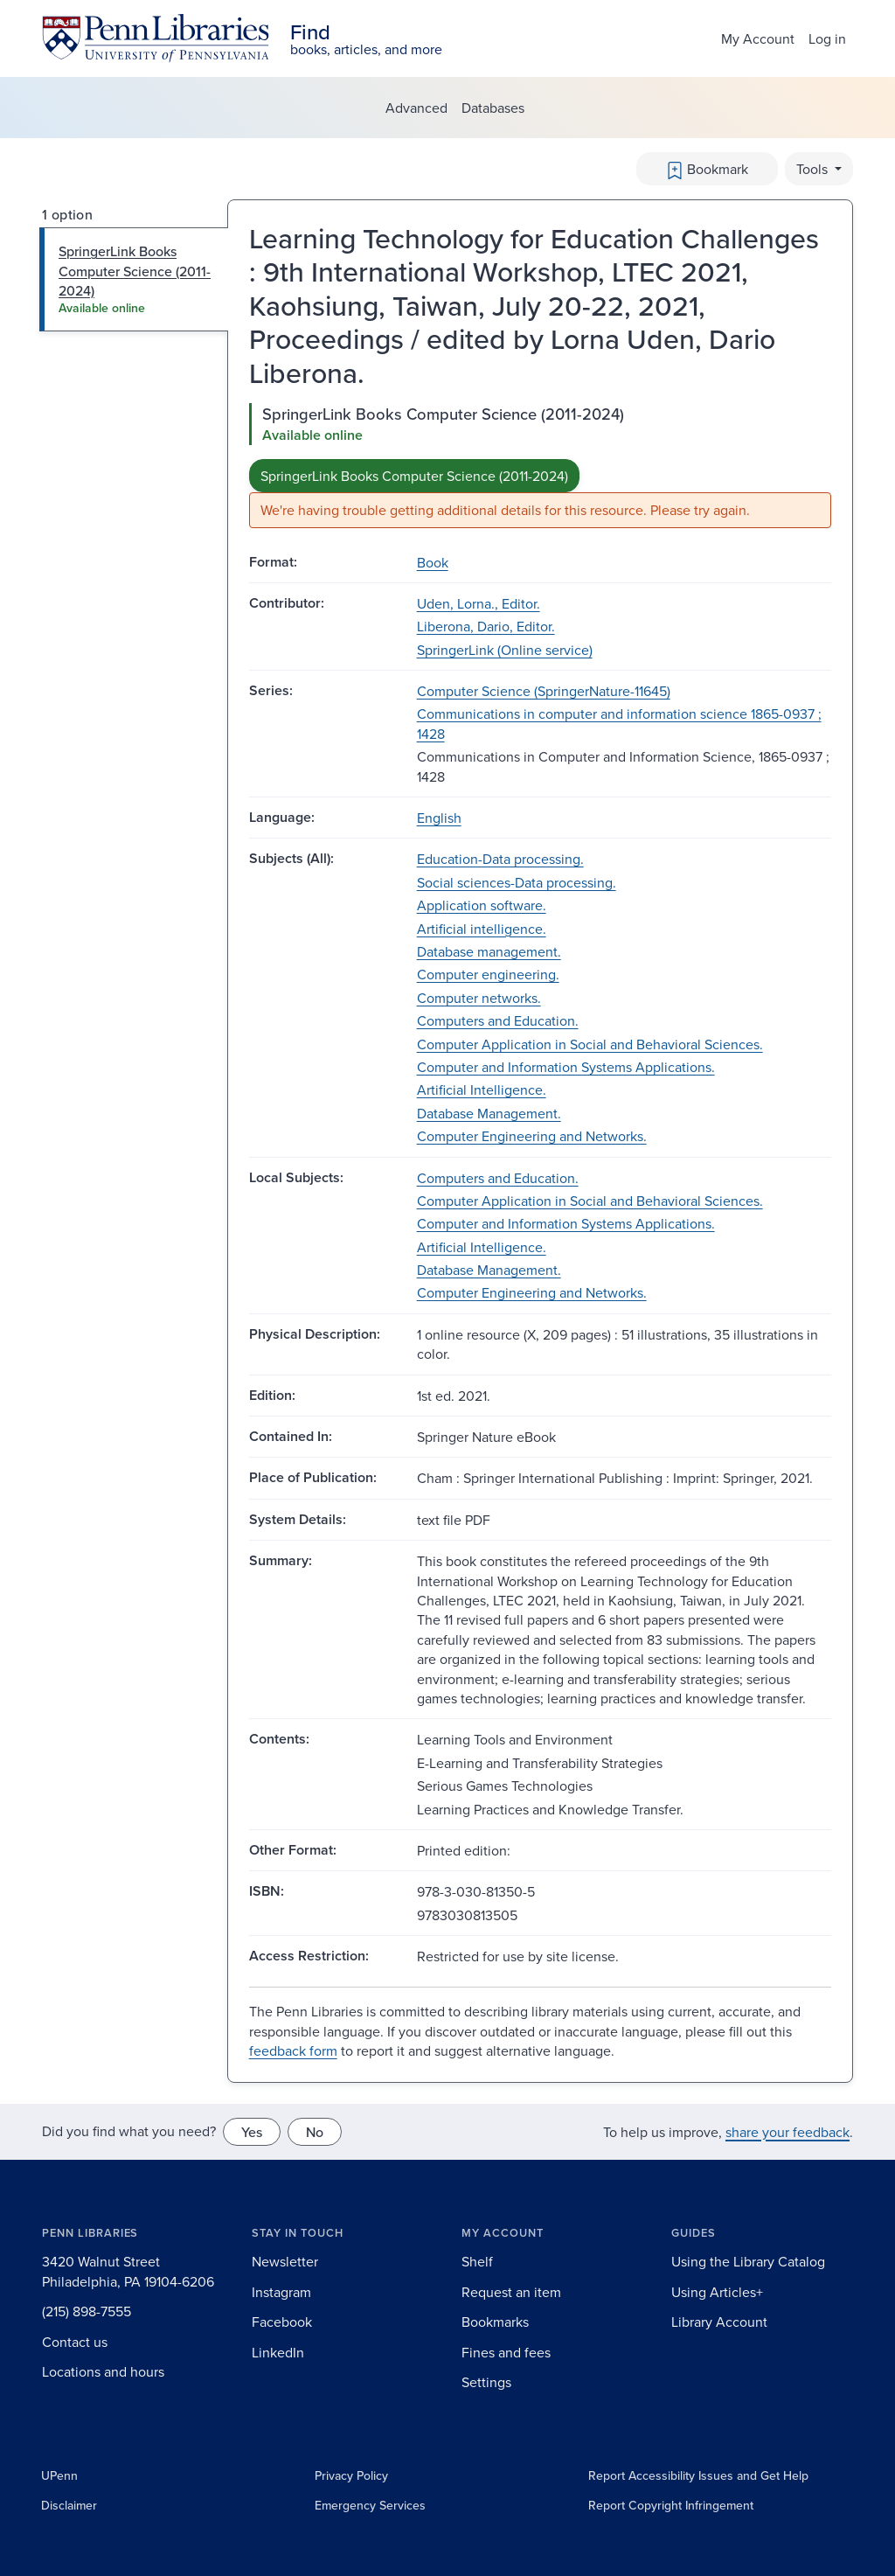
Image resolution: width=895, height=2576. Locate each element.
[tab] (134, 279)
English (439, 817)
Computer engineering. (488, 974)
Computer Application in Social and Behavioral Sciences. (590, 1044)
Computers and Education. (498, 1020)
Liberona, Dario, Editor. (486, 626)
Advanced (416, 107)
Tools (813, 168)
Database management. (489, 951)
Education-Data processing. (500, 858)
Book (432, 562)
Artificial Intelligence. (481, 1089)
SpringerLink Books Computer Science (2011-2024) (414, 475)
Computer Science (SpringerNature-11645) (543, 690)
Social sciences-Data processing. (516, 882)
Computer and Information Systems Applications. (566, 1066)
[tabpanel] (540, 465)
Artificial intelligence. (481, 928)
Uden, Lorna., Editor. (478, 603)
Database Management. (489, 1113)
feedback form (293, 2050)
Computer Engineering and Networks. (532, 1135)
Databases (492, 107)
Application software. (481, 905)
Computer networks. (479, 997)
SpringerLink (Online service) (505, 649)
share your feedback (787, 2131)
